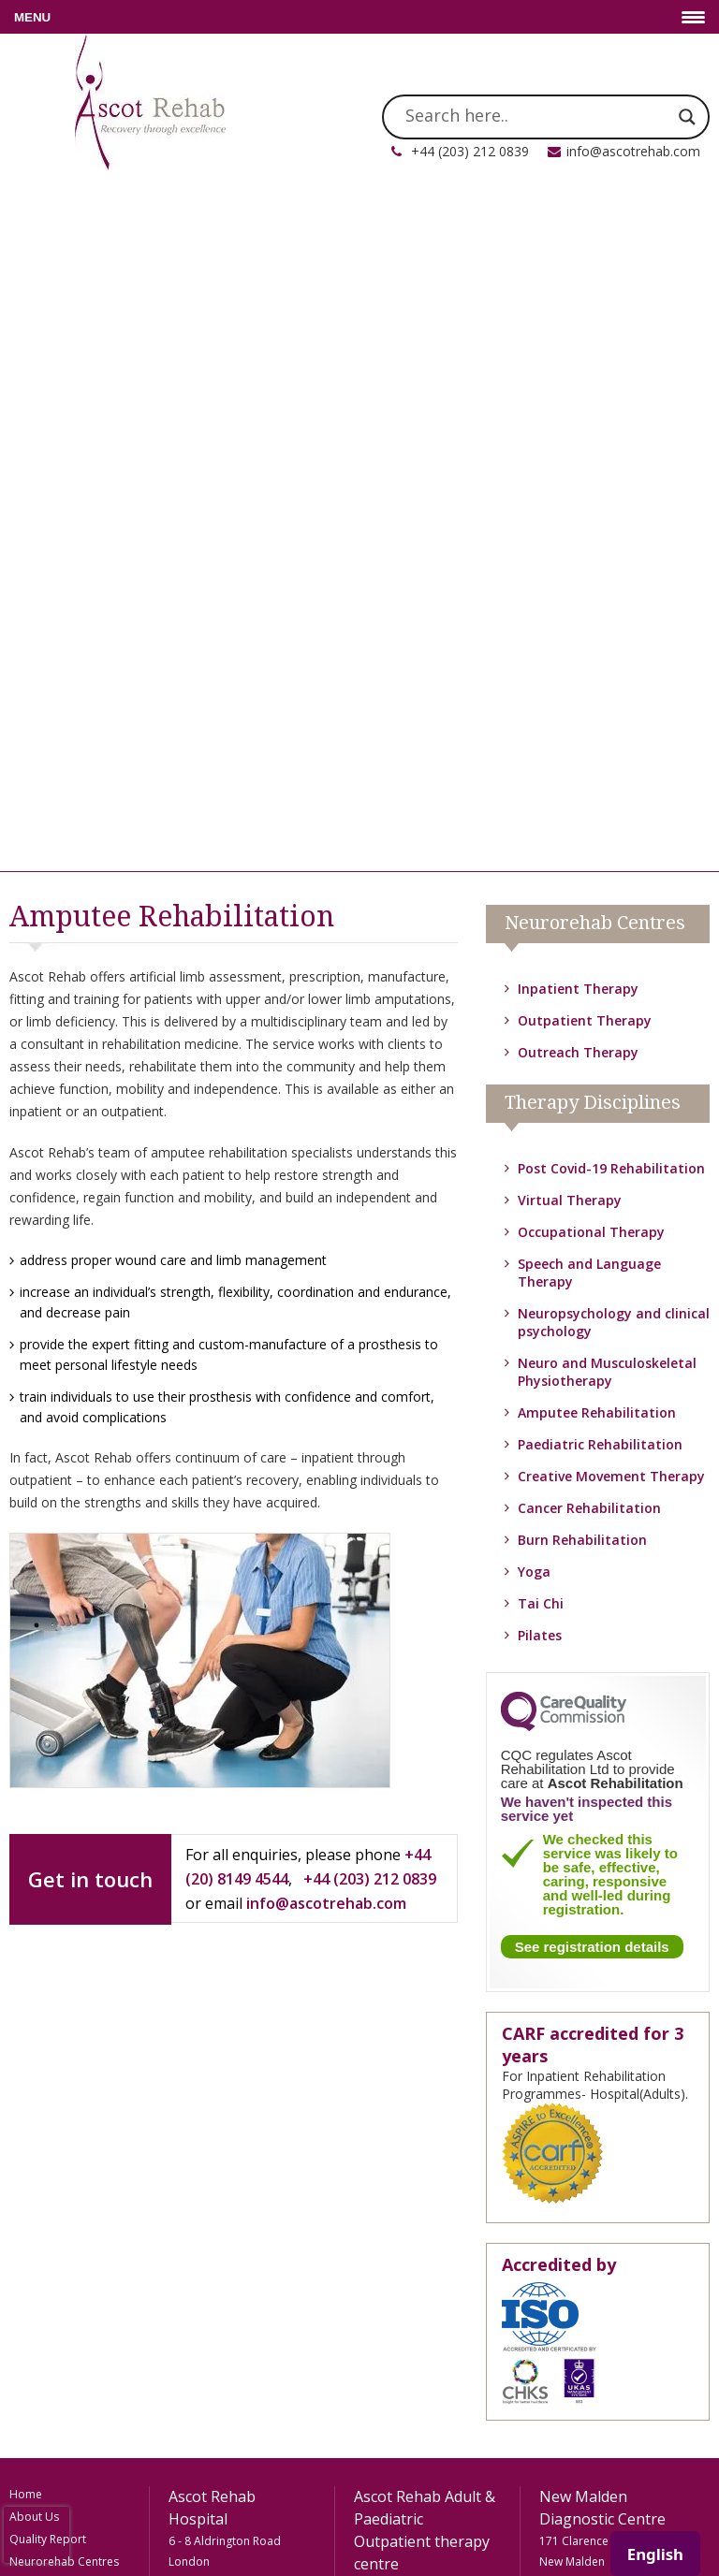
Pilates (540, 935)
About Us (34, 1817)
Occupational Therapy (591, 532)
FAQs (23, 2249)
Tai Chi (541, 903)
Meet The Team (50, 1996)
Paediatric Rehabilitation (600, 744)
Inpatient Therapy (578, 289)
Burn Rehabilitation (582, 840)
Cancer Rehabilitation (589, 808)
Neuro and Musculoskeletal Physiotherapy (607, 672)
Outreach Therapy (578, 352)
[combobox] (655, 2553)
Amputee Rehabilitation (597, 712)
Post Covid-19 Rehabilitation (611, 468)
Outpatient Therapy (585, 320)
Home (25, 1794)
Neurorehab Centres (64, 1862)
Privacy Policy (45, 2361)
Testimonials (43, 2294)
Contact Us (38, 2316)
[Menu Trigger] (359, 17)
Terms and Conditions (68, 2384)
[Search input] (537, 117)
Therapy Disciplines (61, 1951)
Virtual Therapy (570, 500)
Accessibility (41, 2339)
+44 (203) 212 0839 (470, 151)
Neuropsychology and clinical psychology (68, 2119)
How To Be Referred (63, 2271)
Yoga (534, 871)
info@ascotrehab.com (633, 151)
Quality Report (47, 1839)
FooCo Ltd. (445, 2521)
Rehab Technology (58, 1974)
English (655, 2554)
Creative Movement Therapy (611, 776)
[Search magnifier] (687, 117)
